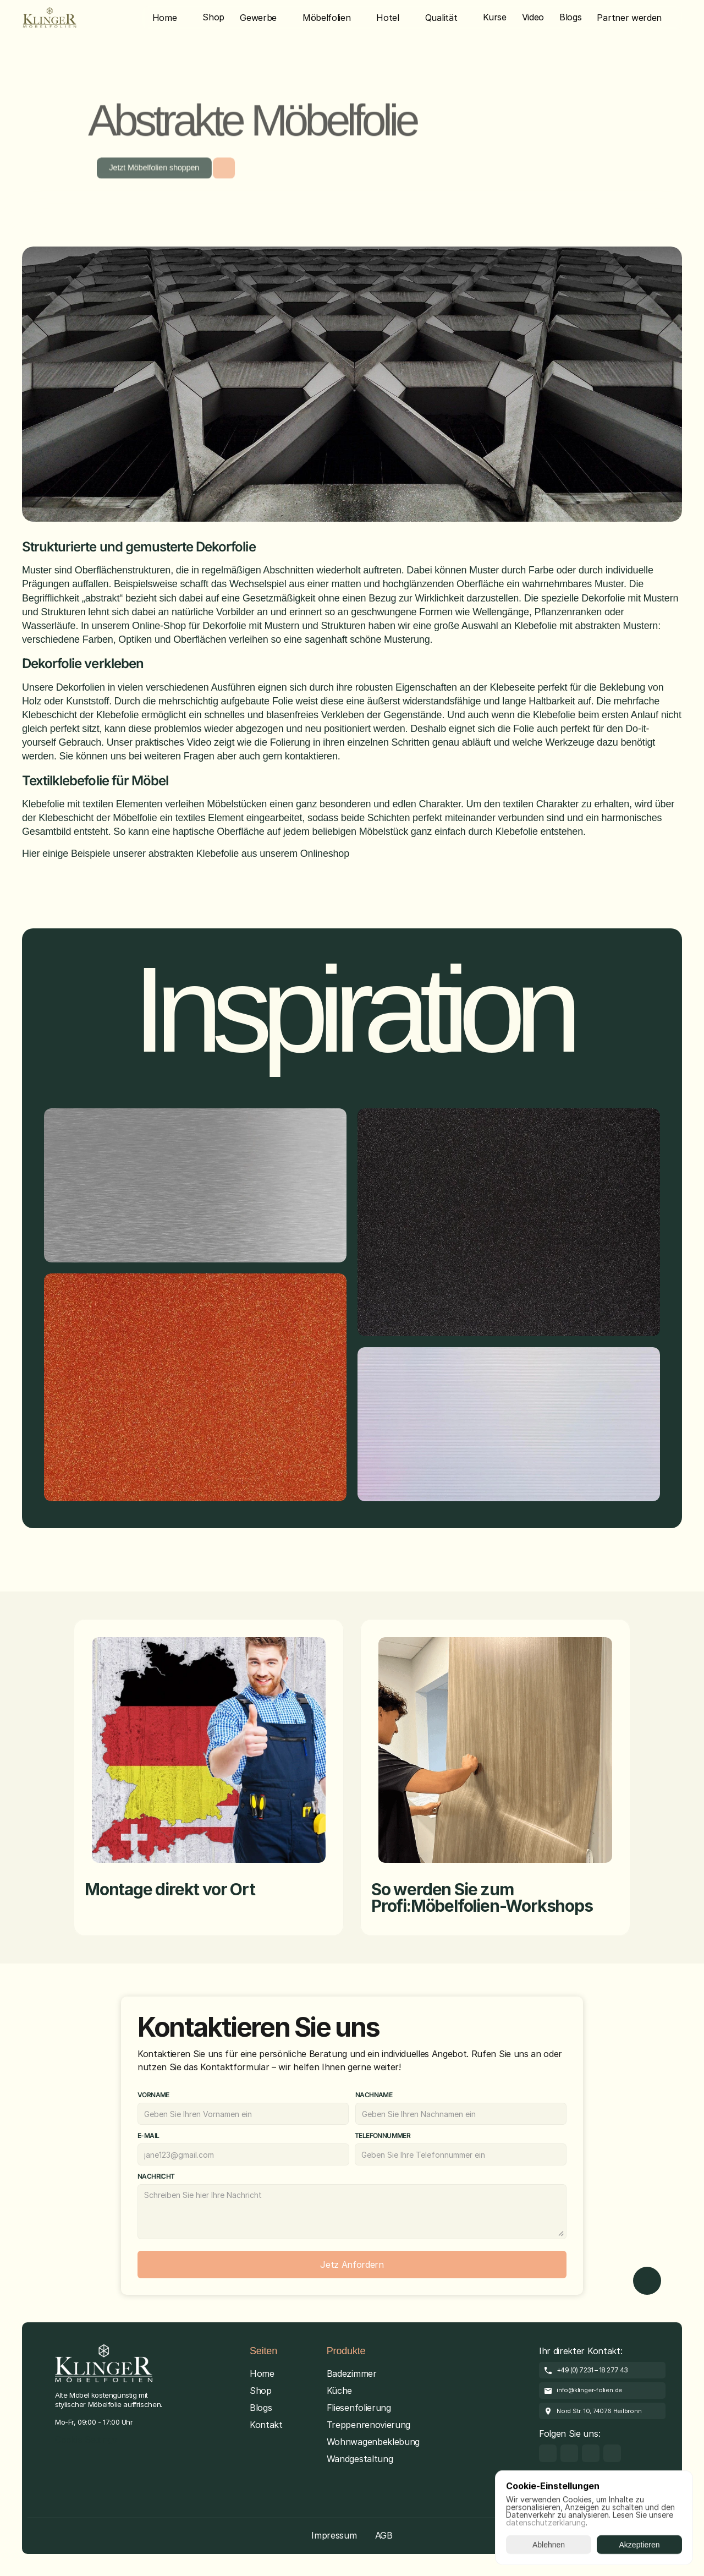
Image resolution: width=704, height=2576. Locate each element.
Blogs (261, 2407)
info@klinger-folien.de (589, 2390)
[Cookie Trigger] (86, 2440)
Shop (261, 2390)
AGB (384, 2535)
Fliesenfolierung (359, 2407)
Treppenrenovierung (368, 2424)
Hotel (387, 17)
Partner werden (629, 17)
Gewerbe (258, 17)
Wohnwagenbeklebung (373, 2441)
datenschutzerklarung (546, 2522)
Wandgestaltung (360, 2458)
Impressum (333, 2535)
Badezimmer (352, 2373)
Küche (339, 2390)
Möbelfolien (326, 17)
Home (164, 17)
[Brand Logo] (49, 18)
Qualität (441, 17)
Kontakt (266, 2424)
